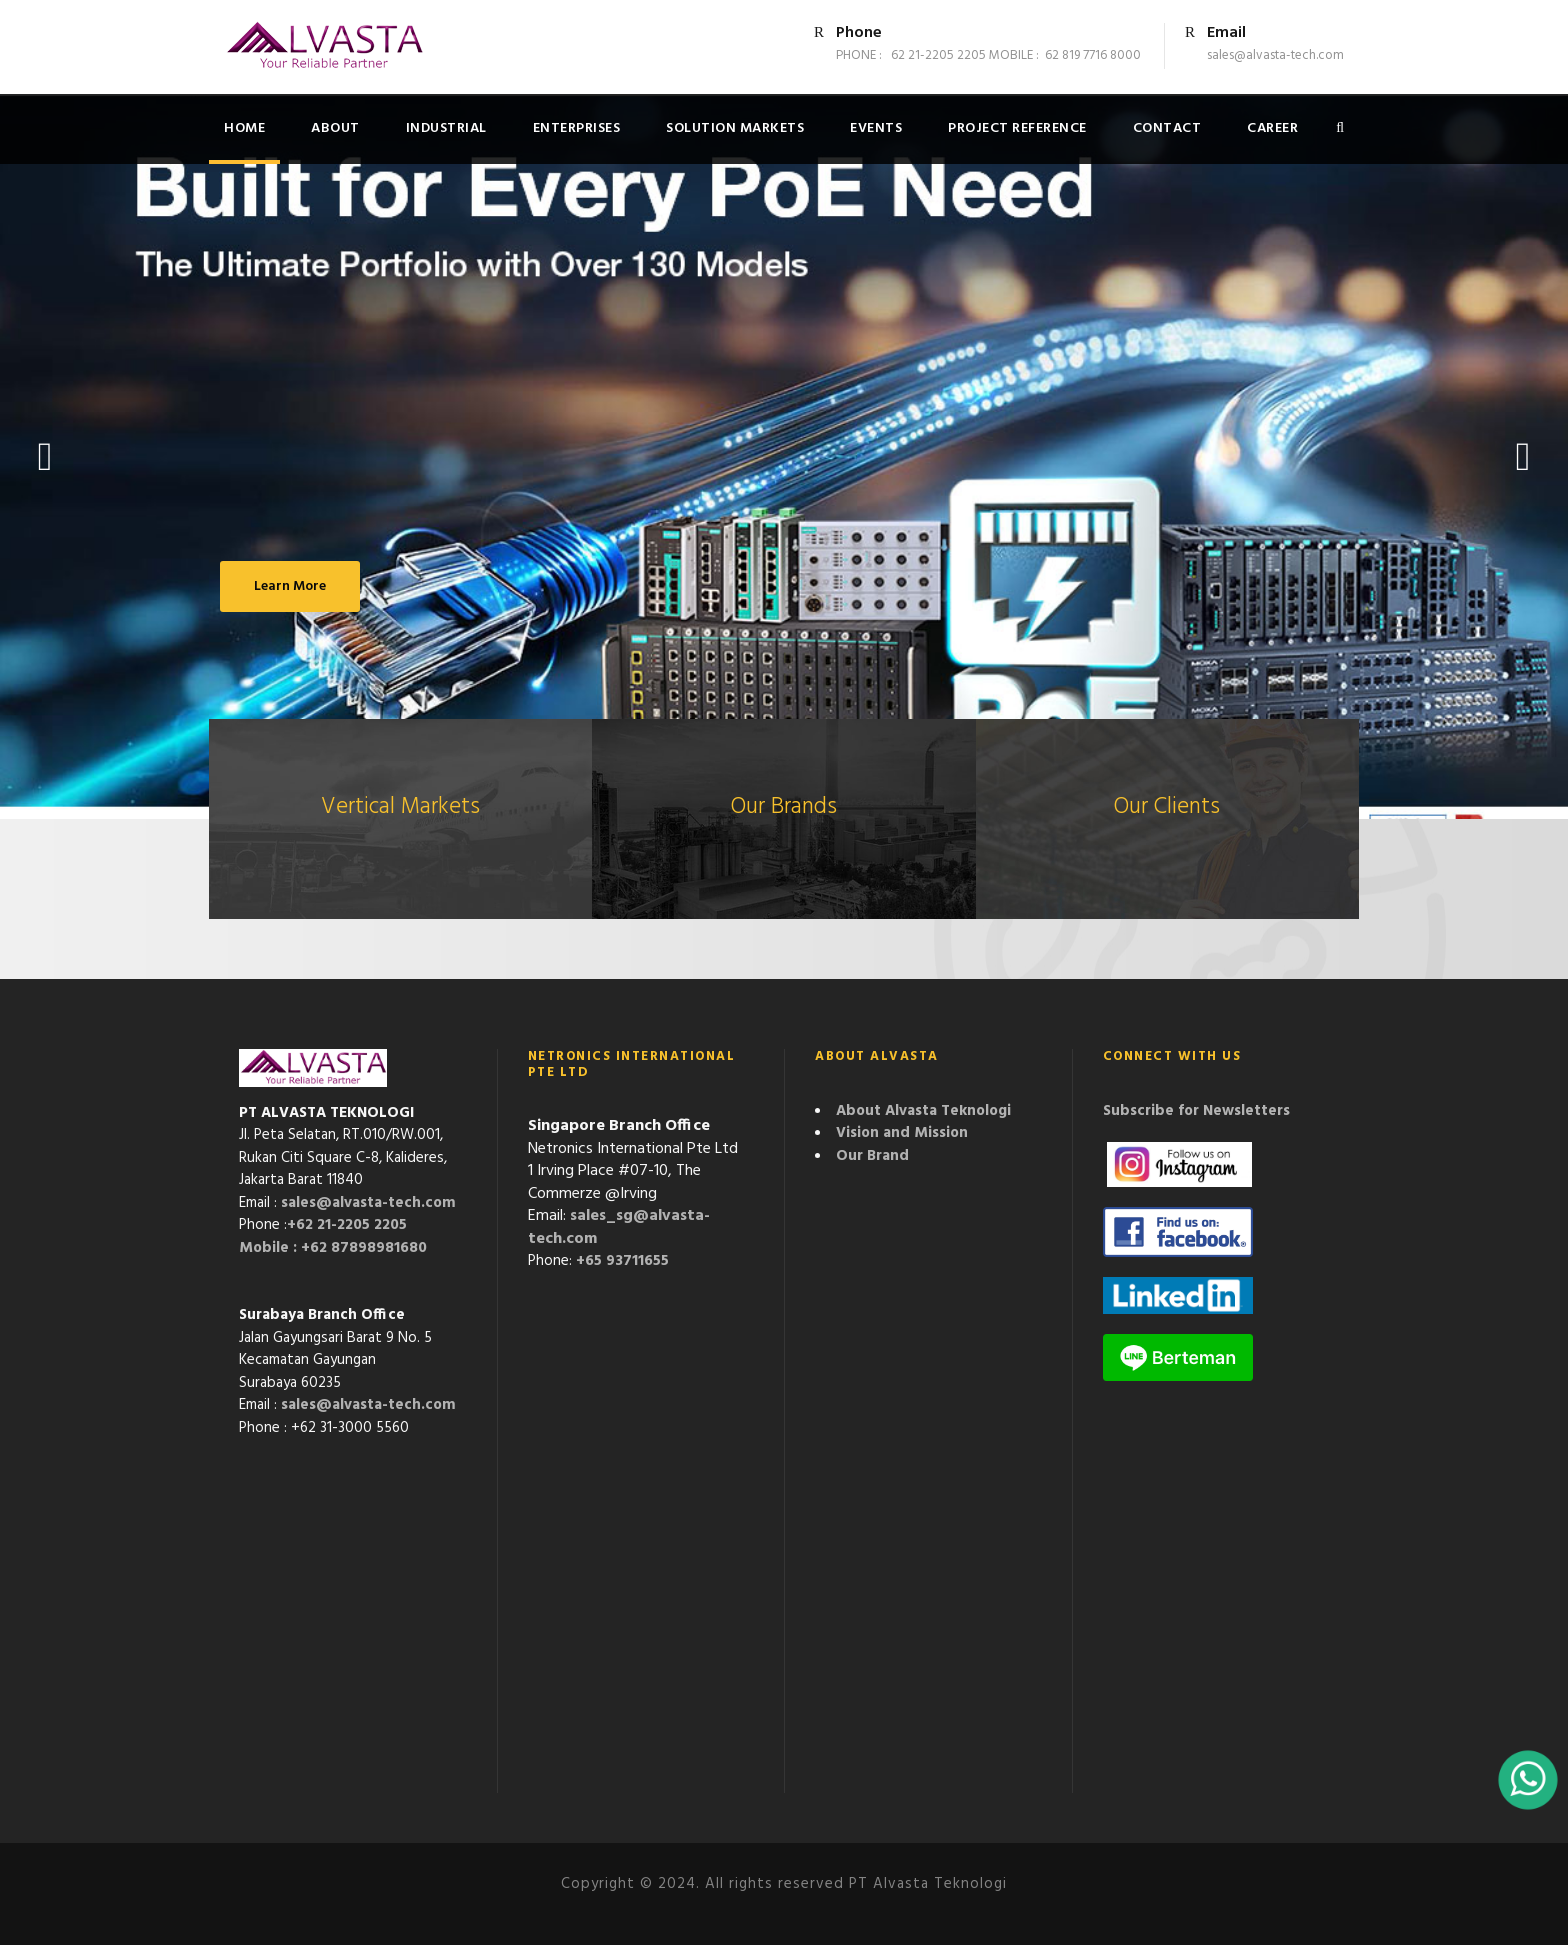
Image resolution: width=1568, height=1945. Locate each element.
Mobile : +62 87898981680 (333, 1248)
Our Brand (872, 1156)
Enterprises (577, 128)
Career (1272, 128)
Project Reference (1017, 128)
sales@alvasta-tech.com (368, 1203)
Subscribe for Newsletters (1196, 1111)
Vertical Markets (400, 807)
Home (244, 128)
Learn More (290, 586)
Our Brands (784, 807)
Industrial (446, 128)
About (335, 128)
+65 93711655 (622, 1261)
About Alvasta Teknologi (923, 1111)
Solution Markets (735, 128)
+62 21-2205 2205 (347, 1225)
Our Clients (1167, 807)
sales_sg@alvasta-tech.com (619, 1227)
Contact (1167, 128)
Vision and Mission (902, 1133)
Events (876, 128)
